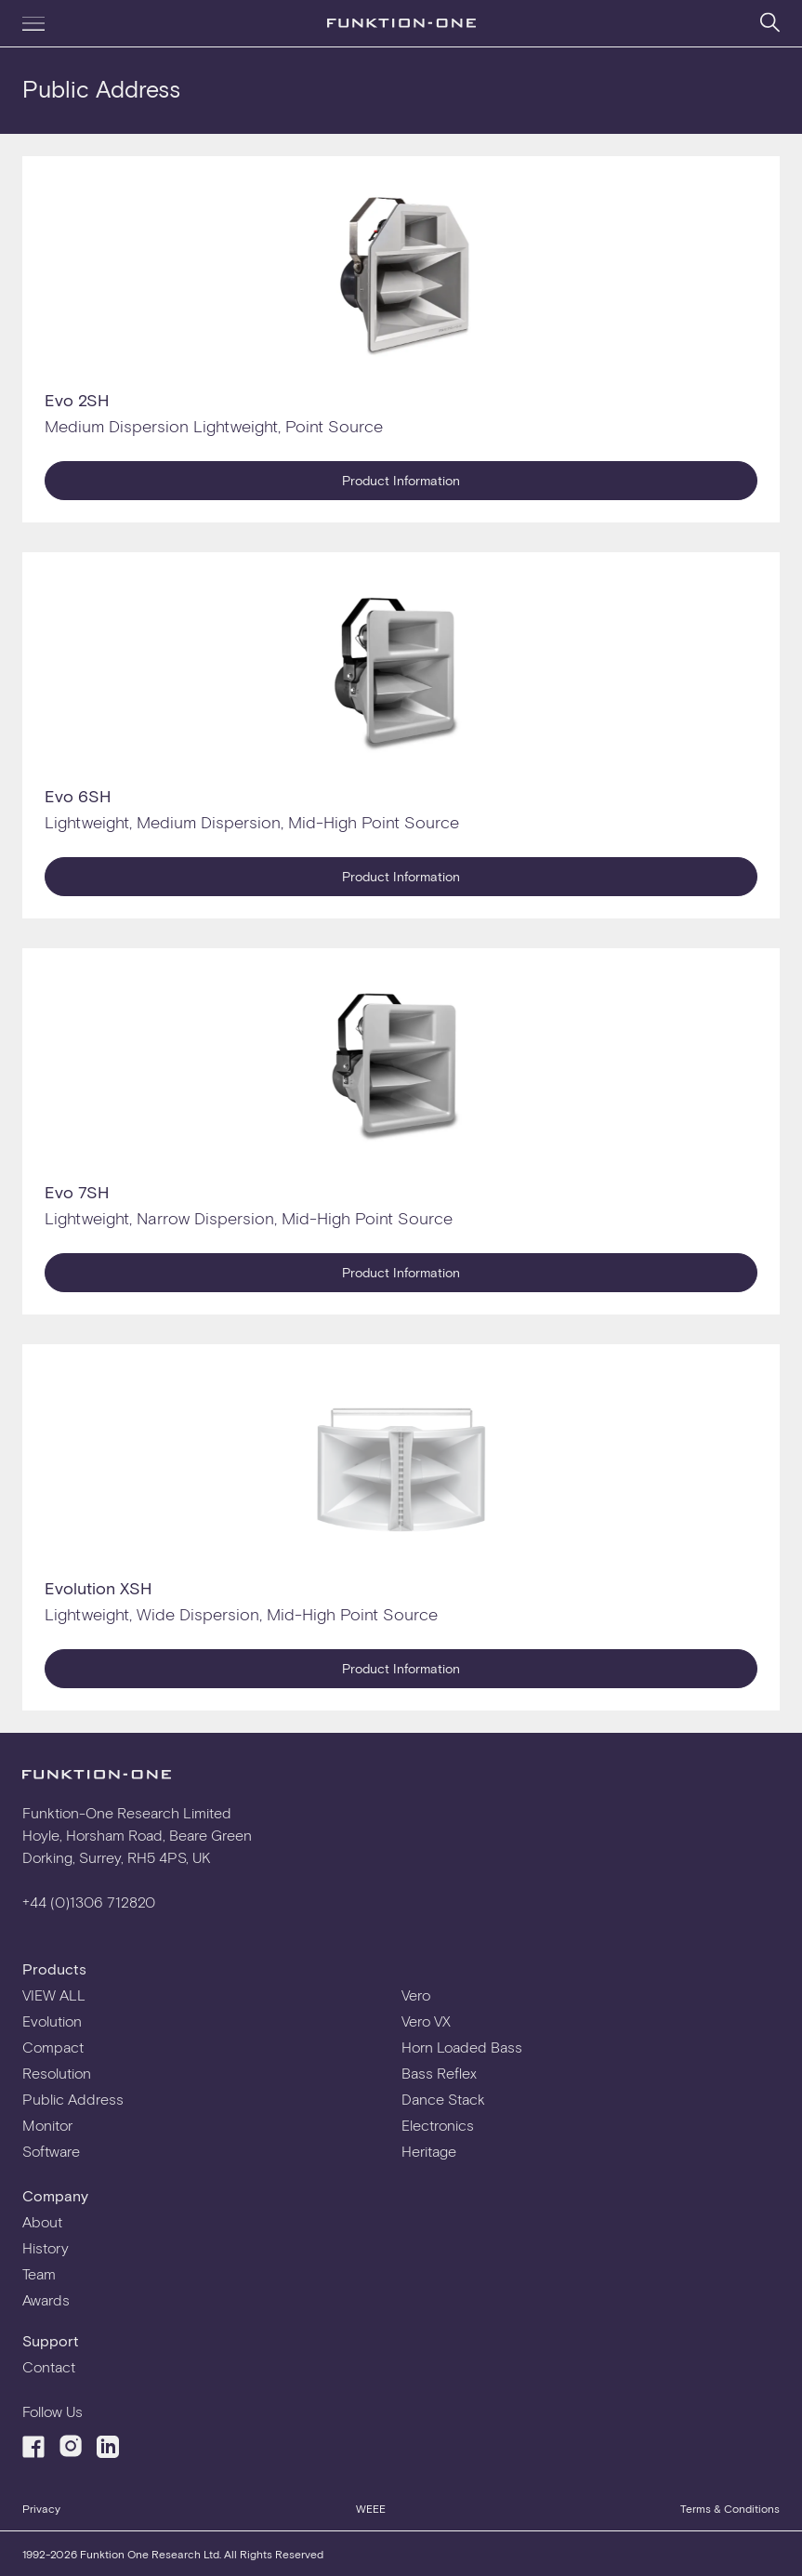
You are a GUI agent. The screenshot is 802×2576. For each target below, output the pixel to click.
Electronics (437, 2124)
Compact (53, 2046)
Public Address (73, 2098)
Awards (46, 2299)
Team (39, 2273)
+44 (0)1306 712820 (88, 1901)
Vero (415, 1994)
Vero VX (426, 2020)
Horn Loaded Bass (461, 2046)
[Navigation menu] (33, 23)
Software (51, 2151)
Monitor (47, 2124)
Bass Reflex (439, 2072)
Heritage (428, 2151)
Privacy (41, 2508)
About (42, 2221)
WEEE (371, 2508)
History (45, 2247)
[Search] (770, 22)
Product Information (401, 480)
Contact (48, 2366)
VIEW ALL (53, 1994)
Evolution (52, 2020)
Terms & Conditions (730, 2508)
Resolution (56, 2072)
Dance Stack (443, 2098)
